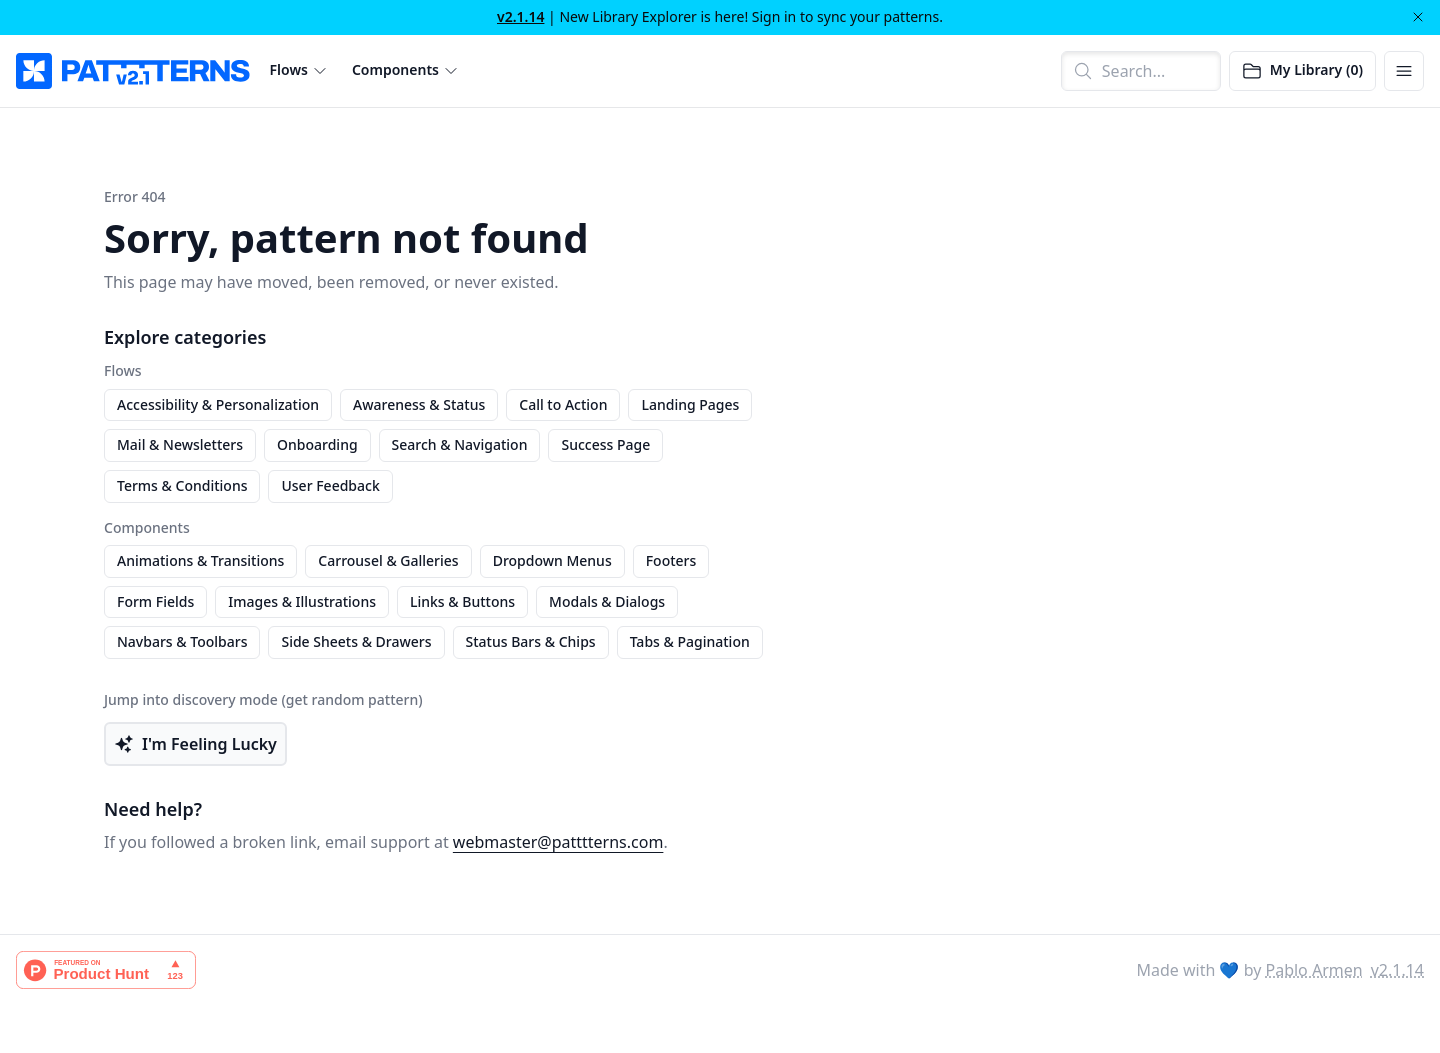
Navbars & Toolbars (182, 641)
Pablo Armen (1314, 970)
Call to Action (563, 404)
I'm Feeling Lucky (195, 744)
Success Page (605, 444)
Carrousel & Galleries (388, 560)
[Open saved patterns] (1302, 71)
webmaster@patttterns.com (558, 842)
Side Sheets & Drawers (356, 641)
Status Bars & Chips (531, 641)
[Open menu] (1404, 71)
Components (395, 70)
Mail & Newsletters (180, 444)
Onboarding (317, 444)
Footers (671, 560)
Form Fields (155, 601)
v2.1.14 (520, 16)
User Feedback (330, 485)
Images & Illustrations (302, 601)
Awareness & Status (419, 404)
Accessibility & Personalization (218, 404)
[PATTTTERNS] (133, 71)
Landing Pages (690, 404)
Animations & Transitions (200, 560)
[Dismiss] (1418, 17)
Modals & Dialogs (607, 601)
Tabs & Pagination (690, 641)
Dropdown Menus (552, 560)
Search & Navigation (460, 444)
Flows (289, 70)
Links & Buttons (462, 601)
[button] (299, 70)
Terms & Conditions (182, 485)
